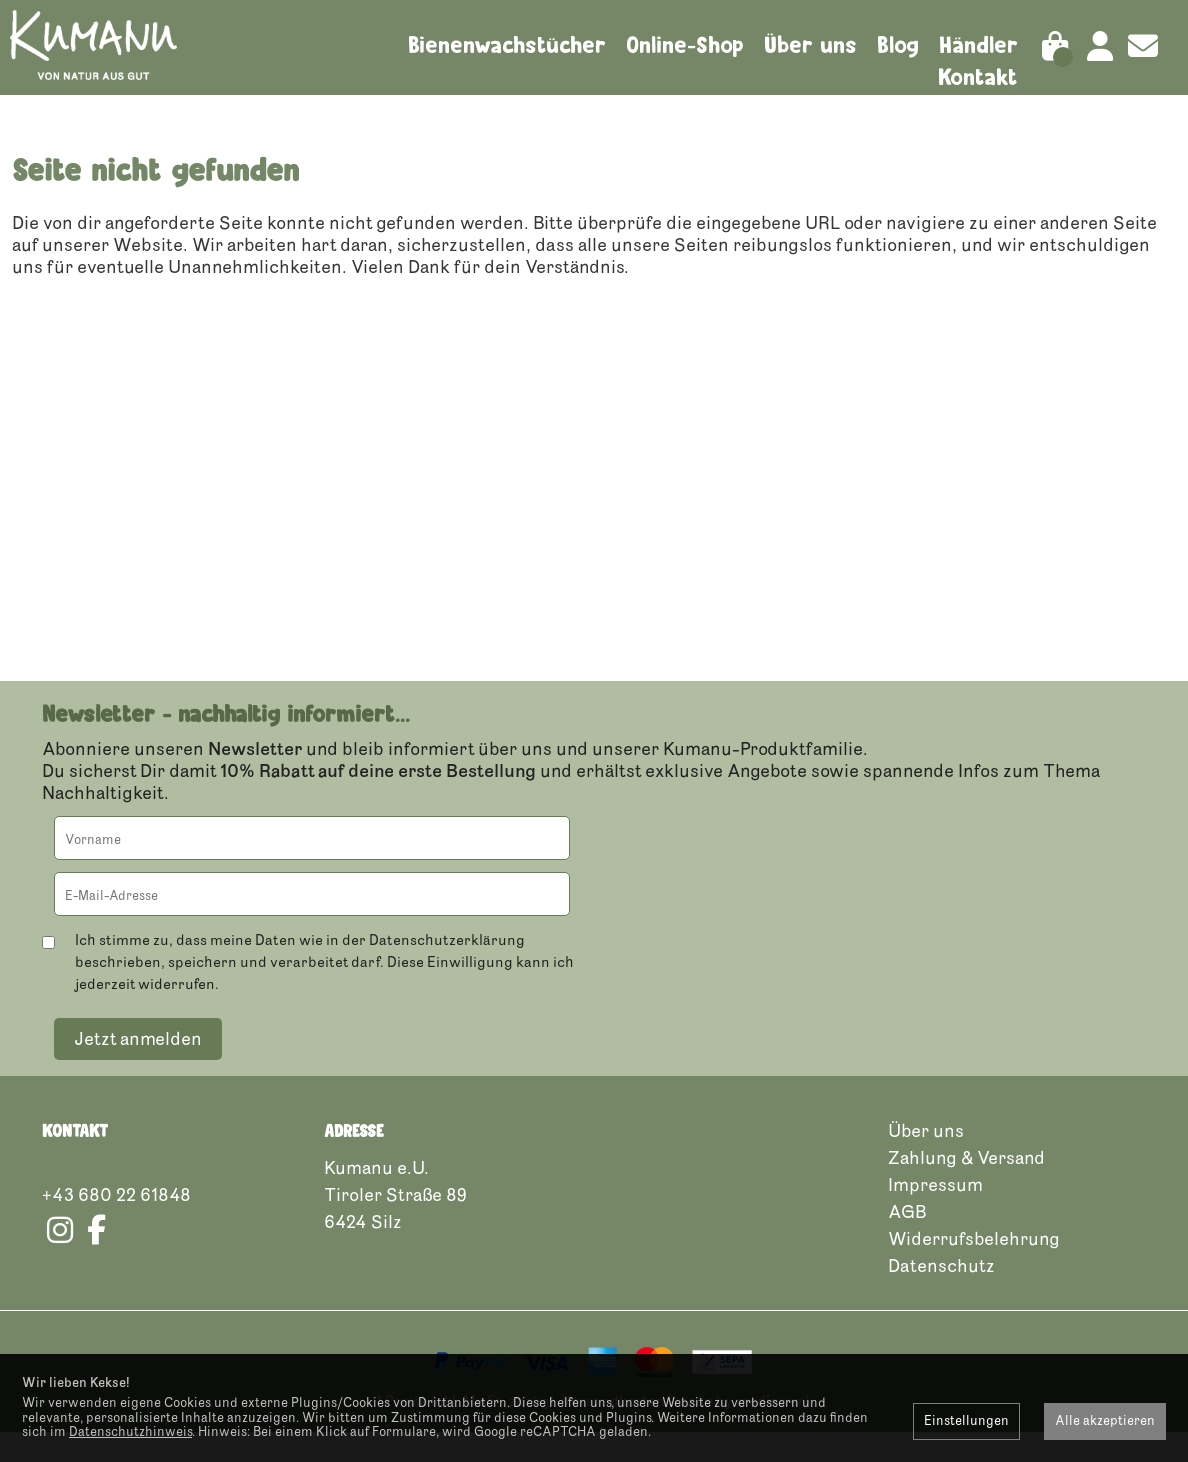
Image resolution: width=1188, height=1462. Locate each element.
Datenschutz (941, 1295)
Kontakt (978, 77)
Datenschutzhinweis (130, 1432)
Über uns (810, 45)
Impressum (935, 1214)
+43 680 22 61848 (116, 1224)
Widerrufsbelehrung (974, 1268)
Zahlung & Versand (966, 1187)
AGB (907, 1241)
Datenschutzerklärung (447, 969)
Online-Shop (685, 45)
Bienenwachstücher (507, 45)
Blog (898, 45)
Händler (978, 45)
